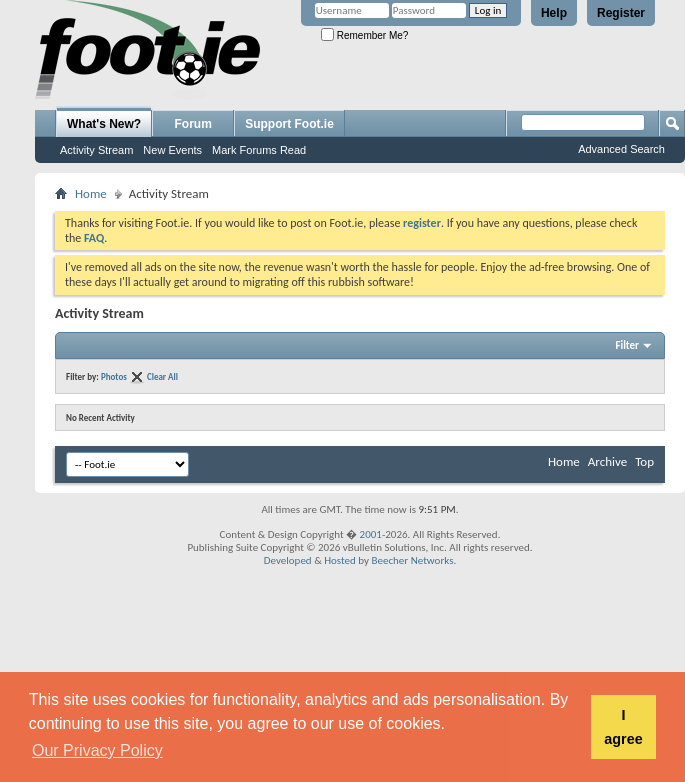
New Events (172, 150)
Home (91, 193)
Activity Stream (96, 150)
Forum (193, 124)
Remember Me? (364, 35)
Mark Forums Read (259, 150)
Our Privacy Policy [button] (97, 750)
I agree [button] (623, 727)
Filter (627, 345)
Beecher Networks (412, 560)
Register (621, 13)
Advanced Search (621, 149)
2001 (371, 534)
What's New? (104, 124)
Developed (288, 560)
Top (644, 461)
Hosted (340, 560)
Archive (607, 461)
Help (554, 13)
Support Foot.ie (289, 124)
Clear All (162, 376)
